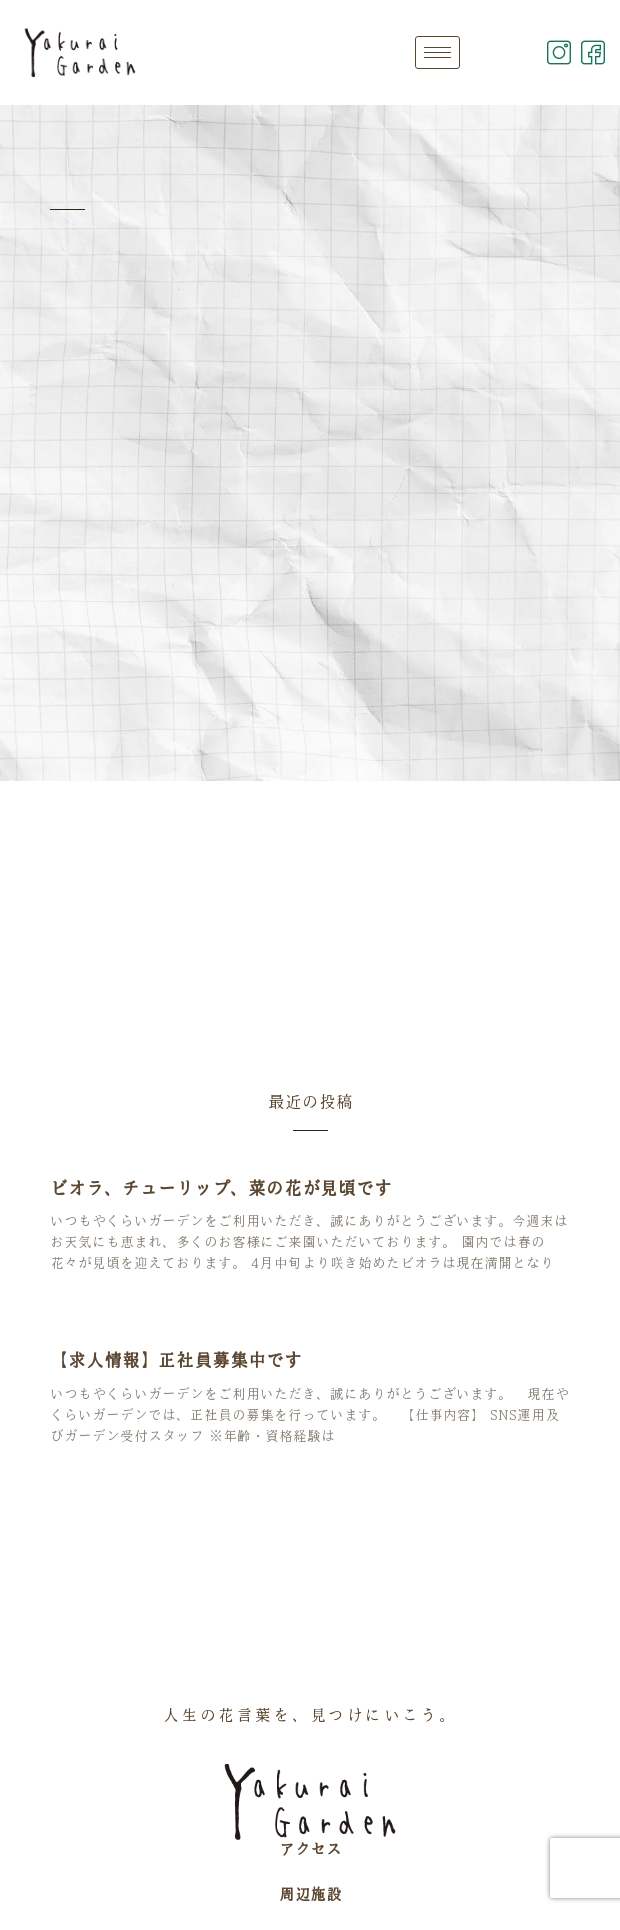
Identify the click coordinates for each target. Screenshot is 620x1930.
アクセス (310, 1849)
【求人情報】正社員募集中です (176, 1360)
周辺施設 (310, 1894)
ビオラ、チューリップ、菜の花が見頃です (221, 1188)
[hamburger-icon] (437, 52)
